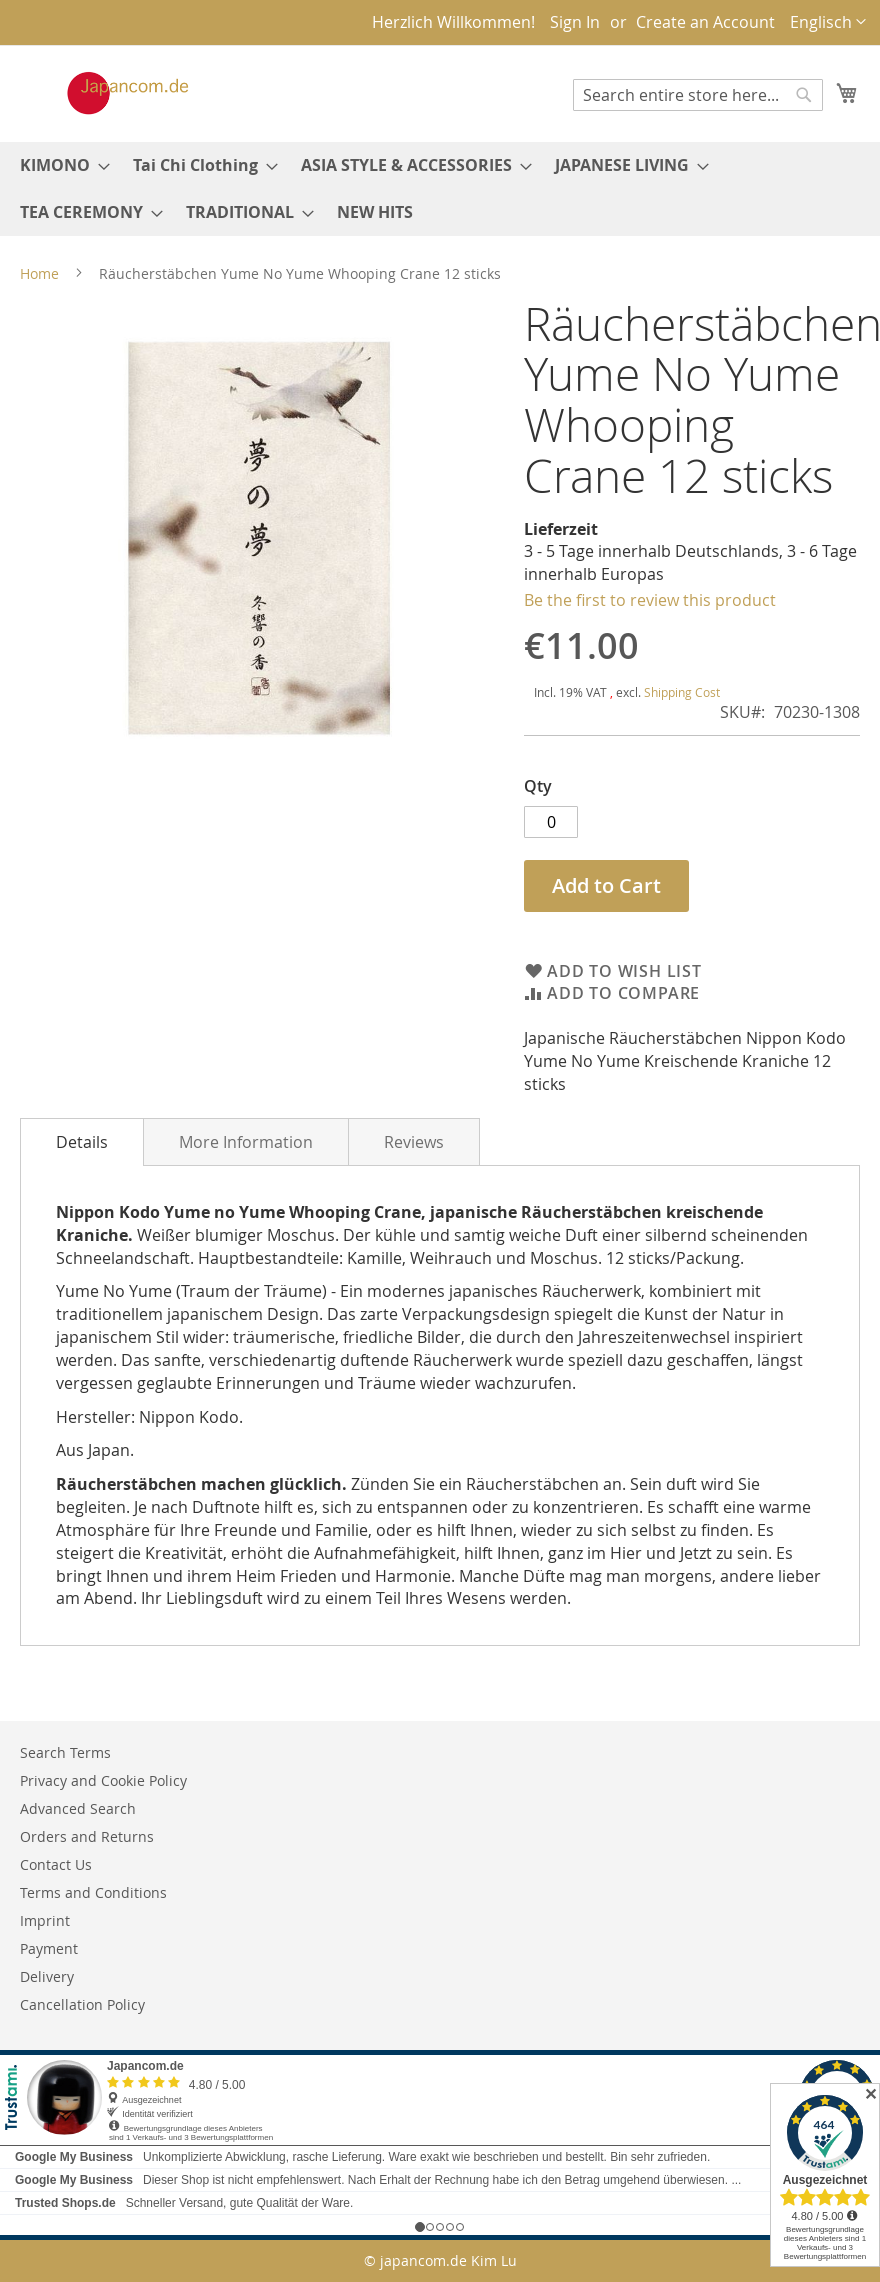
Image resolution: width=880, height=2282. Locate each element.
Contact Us (56, 1864)
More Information (246, 1142)
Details (82, 1142)
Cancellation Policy (82, 2004)
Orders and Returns (87, 1836)
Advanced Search (78, 1808)
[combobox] (698, 95)
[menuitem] (59, 165)
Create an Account (705, 22)
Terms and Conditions (93, 1892)
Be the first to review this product (650, 600)
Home (39, 273)
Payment (49, 1948)
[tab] (82, 1142)
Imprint (45, 1920)
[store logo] (107, 93)
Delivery (47, 1976)
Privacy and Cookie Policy (103, 1780)
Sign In (575, 22)
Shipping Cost (682, 692)
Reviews (414, 1142)
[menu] (440, 189)
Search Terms (65, 1752)
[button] (828, 22)
